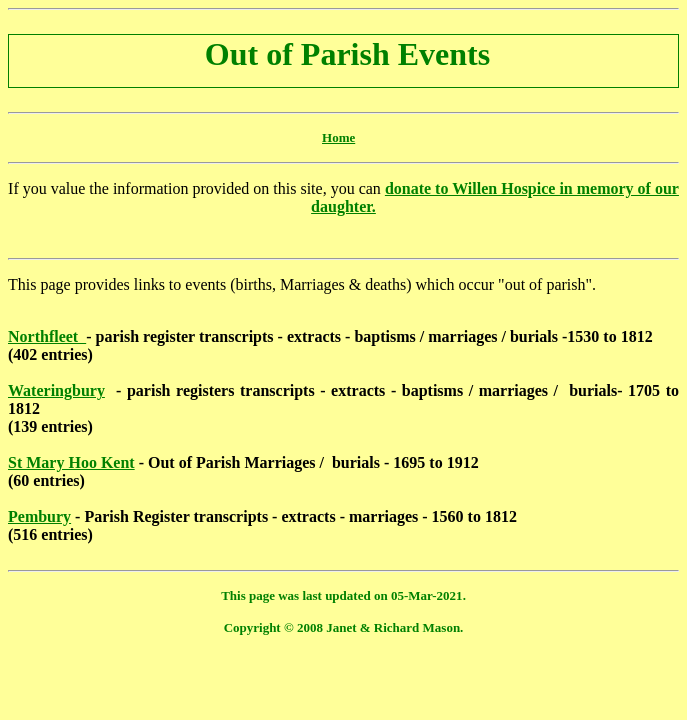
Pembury (39, 516)
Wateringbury (56, 390)
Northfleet (47, 336)
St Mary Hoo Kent (71, 462)
